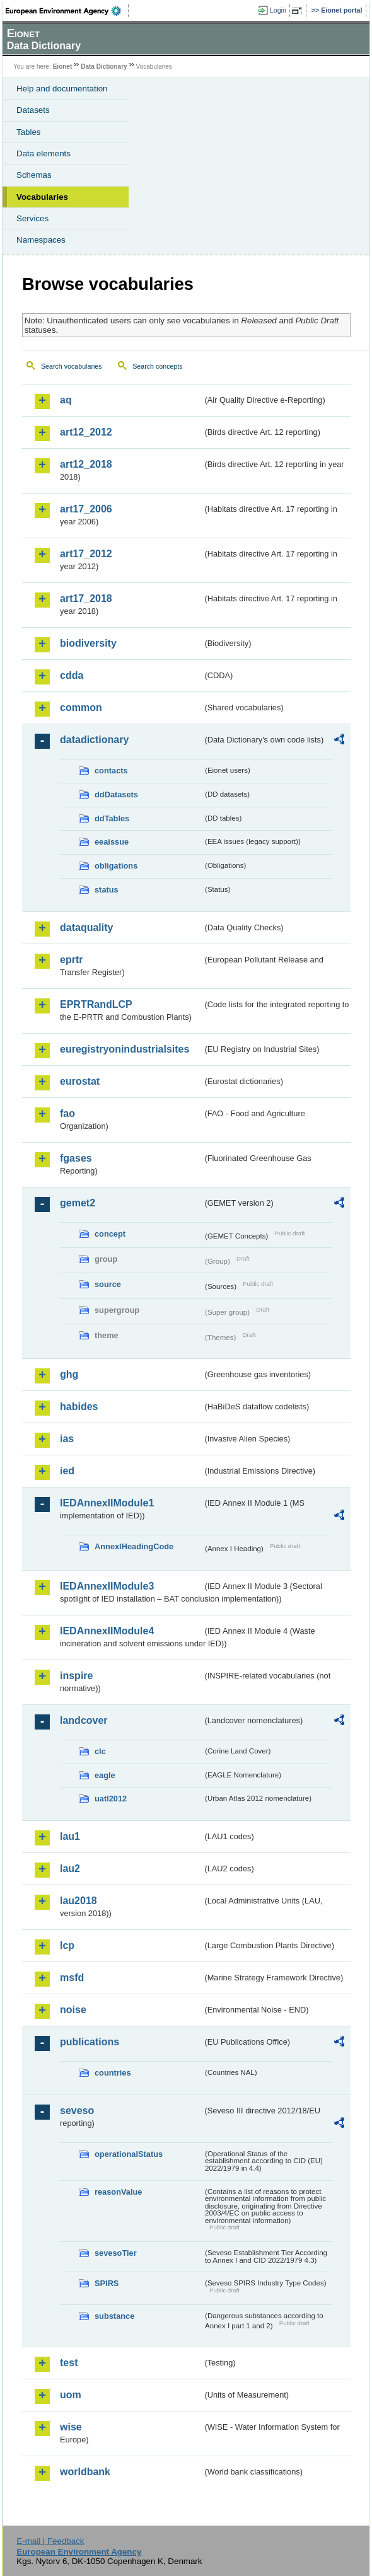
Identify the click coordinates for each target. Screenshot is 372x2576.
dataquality (86, 927)
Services (32, 218)
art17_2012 (86, 553)
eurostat (80, 1081)
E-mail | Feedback (50, 2541)
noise (73, 2009)
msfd (72, 1977)
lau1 (70, 1836)
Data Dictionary (104, 66)
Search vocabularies (71, 366)
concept (110, 1234)
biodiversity (88, 643)
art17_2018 (86, 598)
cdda (71, 675)
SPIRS (107, 2283)
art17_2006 (86, 509)
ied (67, 1470)
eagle (105, 1775)
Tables (28, 132)
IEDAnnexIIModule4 (107, 1631)
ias (67, 1438)
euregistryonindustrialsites (124, 1049)
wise (71, 2427)
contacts (111, 770)
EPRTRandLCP (96, 1004)
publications (89, 2041)
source (108, 1284)
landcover (84, 1720)
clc (100, 1751)
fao (67, 1113)
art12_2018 (86, 464)
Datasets (33, 110)
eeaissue (112, 841)
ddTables (112, 818)
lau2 (70, 1868)
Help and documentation (62, 88)
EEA (67, 10)
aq (66, 400)
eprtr (71, 959)
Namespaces (41, 240)
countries (113, 2072)
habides (79, 1406)
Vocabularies (42, 197)
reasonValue (118, 2192)
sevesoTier (116, 2253)
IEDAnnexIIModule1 (107, 1503)
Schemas (34, 175)
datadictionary (94, 739)
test (69, 2362)
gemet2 (77, 1203)
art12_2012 (86, 432)
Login (278, 10)
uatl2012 (111, 1798)
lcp (67, 1945)
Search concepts (157, 366)
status (107, 889)
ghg (69, 1374)
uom (70, 2394)
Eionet (63, 66)
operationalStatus (129, 2154)
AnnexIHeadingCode (134, 1546)
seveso (77, 2110)
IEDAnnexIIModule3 (107, 1586)
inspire (76, 1675)
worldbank (85, 2471)
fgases (76, 1158)
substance (114, 2316)
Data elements (43, 153)
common (81, 707)
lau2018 (78, 1900)
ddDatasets (116, 794)
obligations (116, 865)
